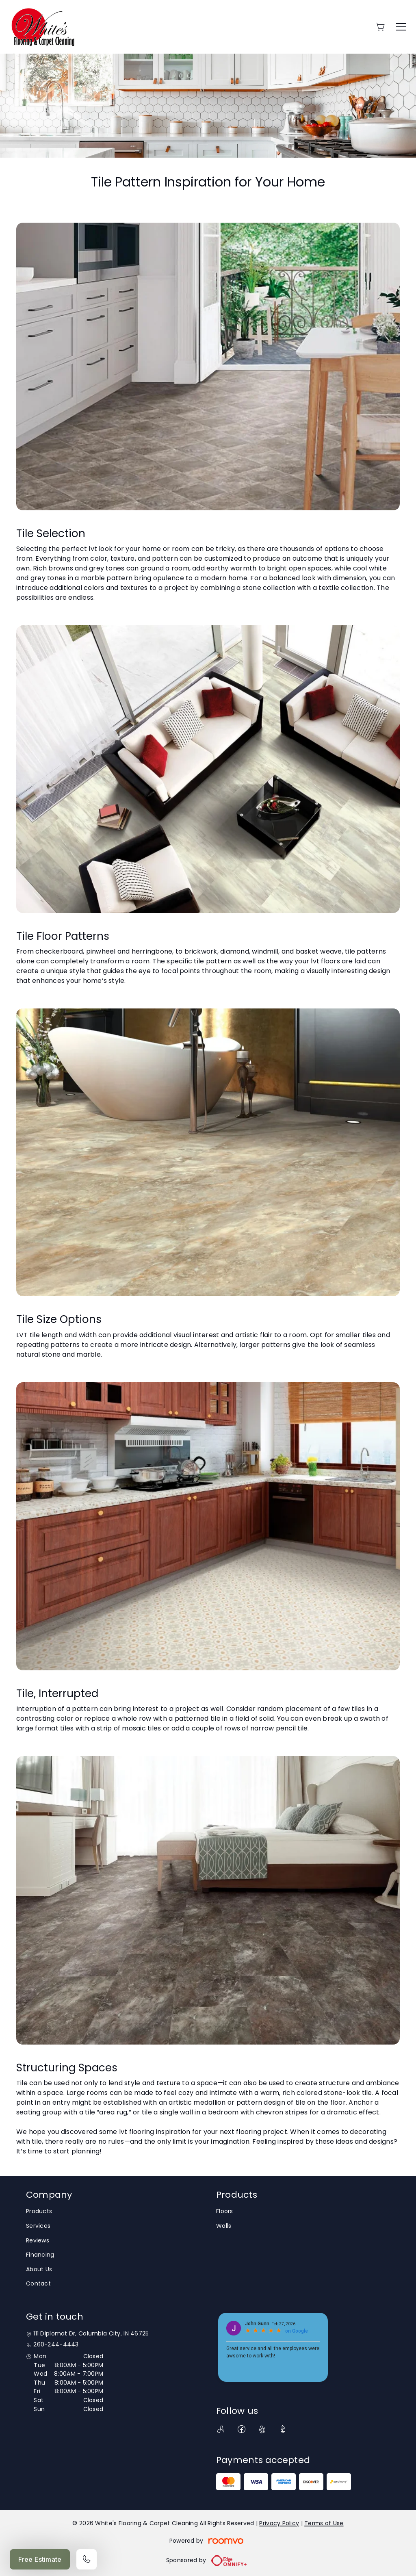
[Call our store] (86, 2559)
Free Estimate (39, 2559)
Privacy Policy (279, 2523)
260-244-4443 (55, 2344)
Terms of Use (323, 2523)
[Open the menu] (401, 27)
